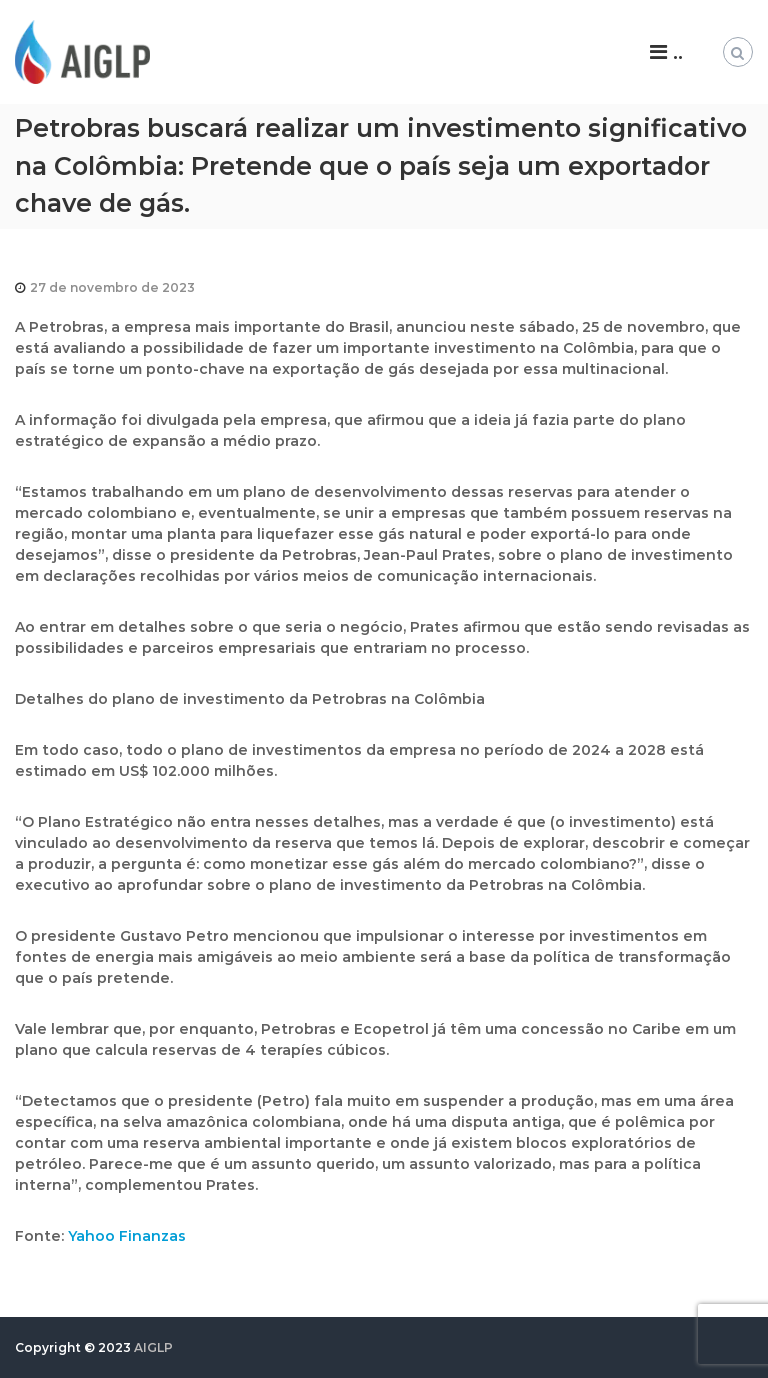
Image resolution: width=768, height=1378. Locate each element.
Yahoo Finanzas (127, 1236)
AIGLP (153, 1347)
